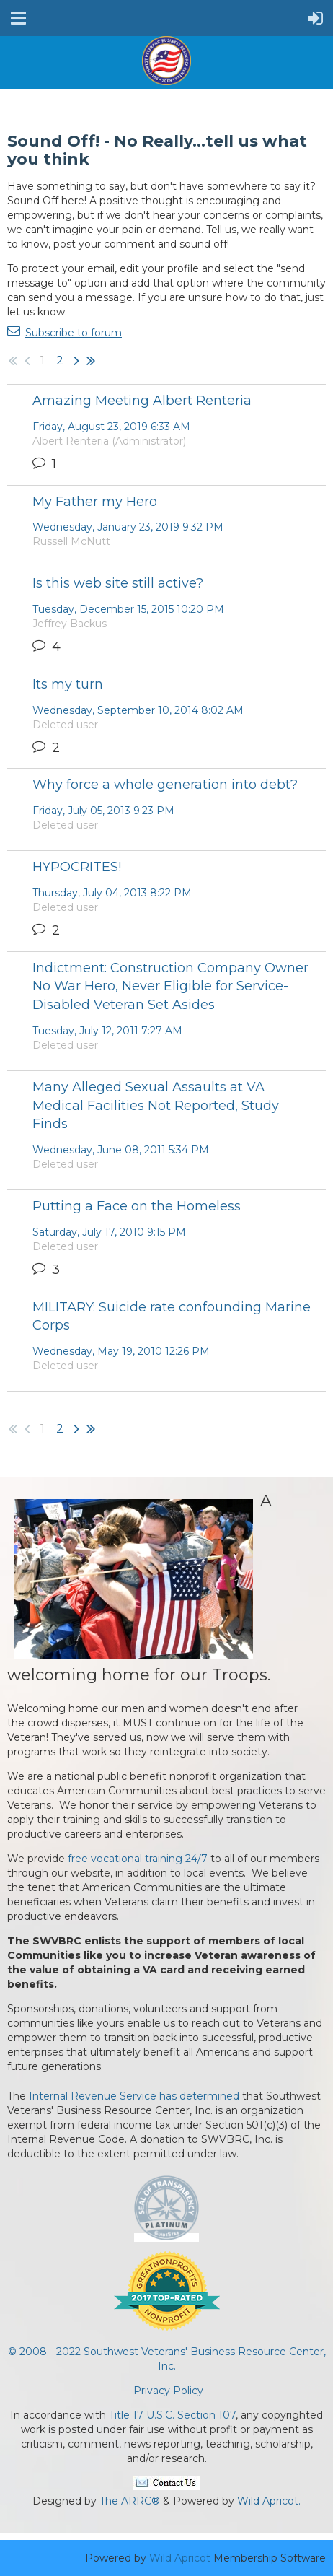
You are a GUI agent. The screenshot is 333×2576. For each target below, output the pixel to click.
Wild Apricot (179, 2557)
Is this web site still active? (117, 583)
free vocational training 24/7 (138, 1858)
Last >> (90, 361)
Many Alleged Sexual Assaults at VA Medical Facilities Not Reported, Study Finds (155, 1105)
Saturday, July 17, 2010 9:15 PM (109, 1232)
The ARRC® (129, 2500)
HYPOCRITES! (76, 867)
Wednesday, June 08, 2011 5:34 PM (120, 1149)
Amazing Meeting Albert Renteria (142, 401)
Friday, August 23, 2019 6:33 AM (111, 426)
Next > (76, 361)
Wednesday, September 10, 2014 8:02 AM (138, 710)
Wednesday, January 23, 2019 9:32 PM (127, 526)
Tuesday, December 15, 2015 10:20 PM (128, 609)
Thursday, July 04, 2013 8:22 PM (112, 892)
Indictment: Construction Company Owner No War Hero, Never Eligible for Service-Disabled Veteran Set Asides (170, 986)
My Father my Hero (94, 502)
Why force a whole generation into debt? (165, 785)
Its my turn (67, 684)
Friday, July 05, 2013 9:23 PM (103, 810)
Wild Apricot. (269, 2500)
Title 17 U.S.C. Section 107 (172, 2415)
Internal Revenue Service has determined (134, 2096)
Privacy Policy (168, 2390)
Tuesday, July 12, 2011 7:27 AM (107, 1030)
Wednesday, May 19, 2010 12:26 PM (121, 1351)
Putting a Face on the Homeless (136, 1206)
